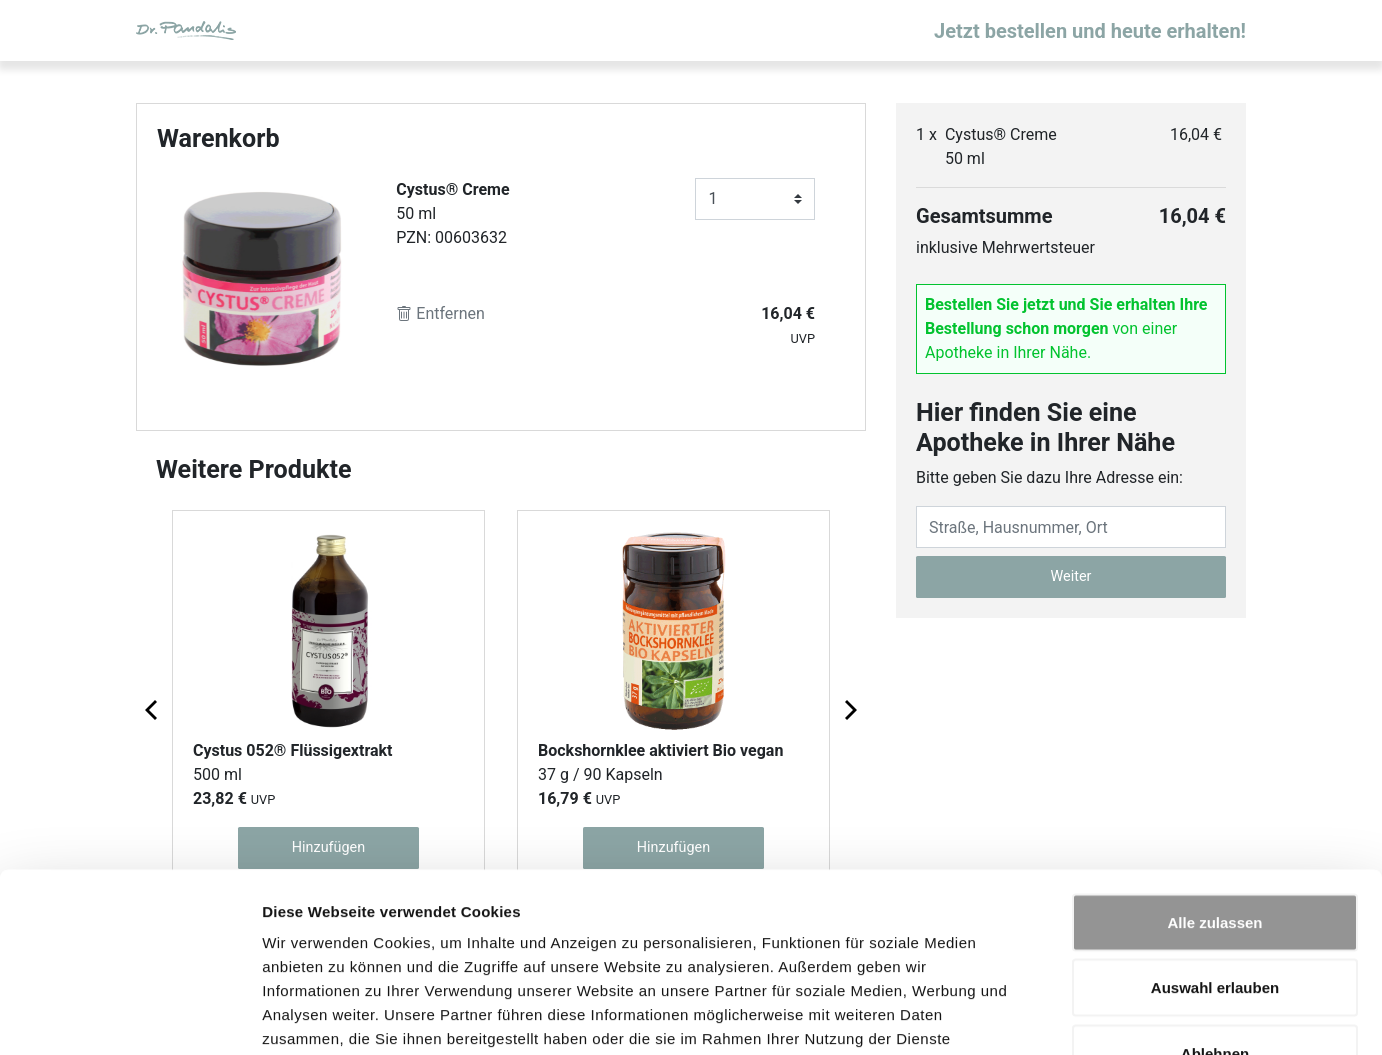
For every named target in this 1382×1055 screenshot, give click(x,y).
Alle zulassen (1214, 792)
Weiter (1071, 576)
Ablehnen (1215, 923)
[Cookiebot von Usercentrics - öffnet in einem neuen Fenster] (129, 1016)
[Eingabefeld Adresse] (1071, 527)
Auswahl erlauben (1215, 858)
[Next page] (849, 709)
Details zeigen (1063, 1015)
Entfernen (440, 313)
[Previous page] (153, 709)
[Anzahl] (755, 199)
